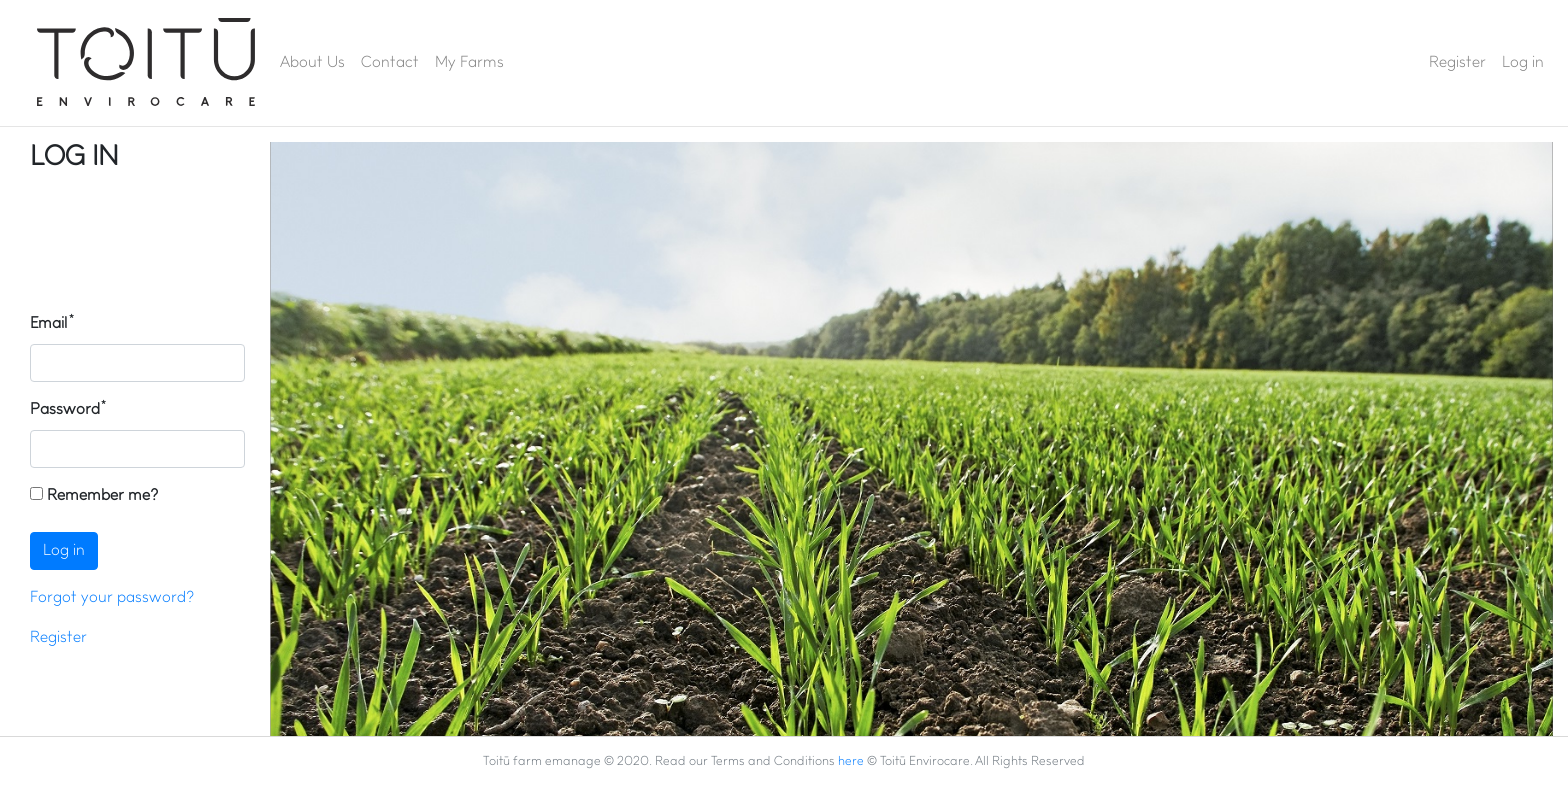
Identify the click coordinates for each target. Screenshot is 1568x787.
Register (1457, 63)
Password (65, 410)
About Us (312, 63)
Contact (390, 63)
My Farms (469, 63)
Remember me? (94, 495)
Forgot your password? (112, 598)
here (851, 761)
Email (49, 324)
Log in (1523, 63)
